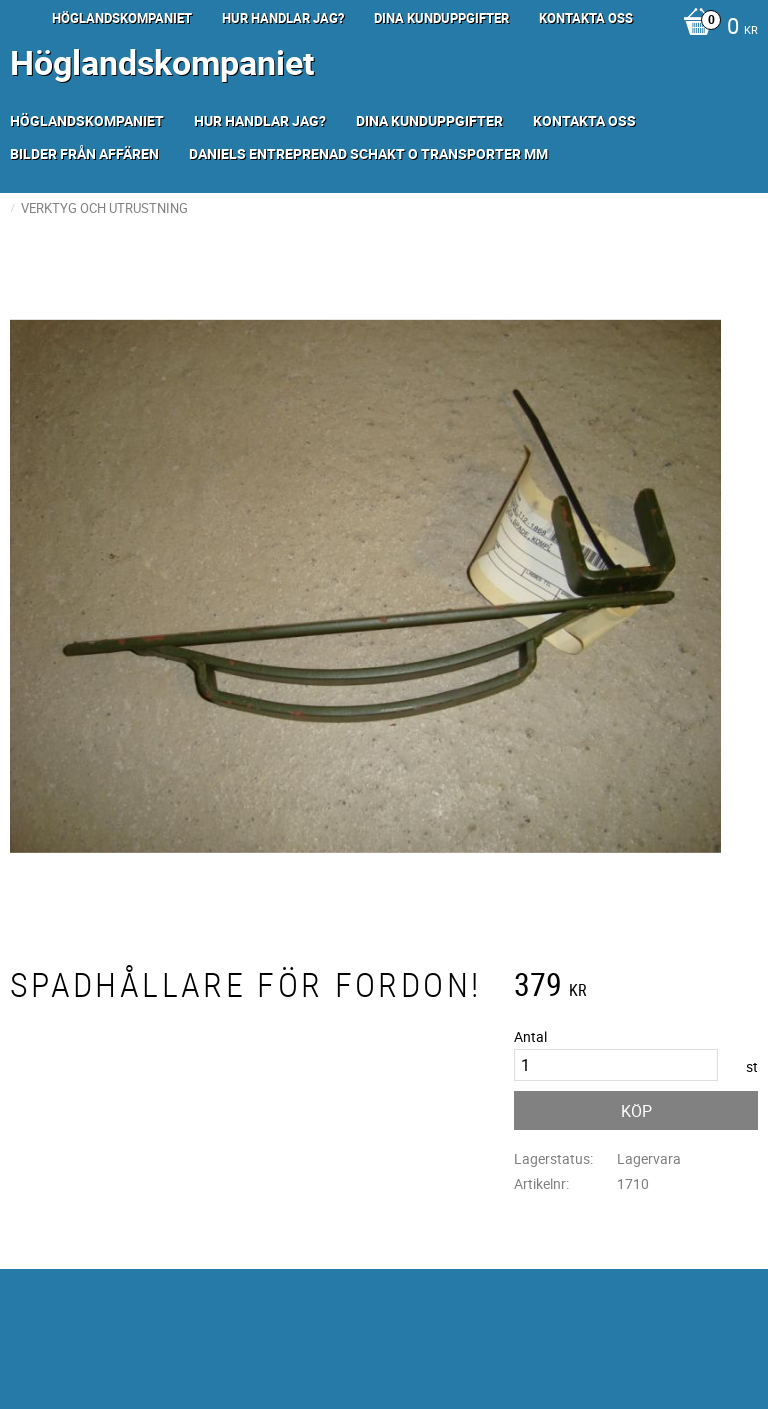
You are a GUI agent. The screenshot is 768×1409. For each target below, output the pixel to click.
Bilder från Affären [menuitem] (84, 153)
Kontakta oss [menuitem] (586, 18)
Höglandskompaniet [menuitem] (122, 18)
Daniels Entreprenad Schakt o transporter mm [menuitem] (368, 153)
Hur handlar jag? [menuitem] (283, 18)
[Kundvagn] (715, 28)
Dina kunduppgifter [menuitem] (441, 18)
